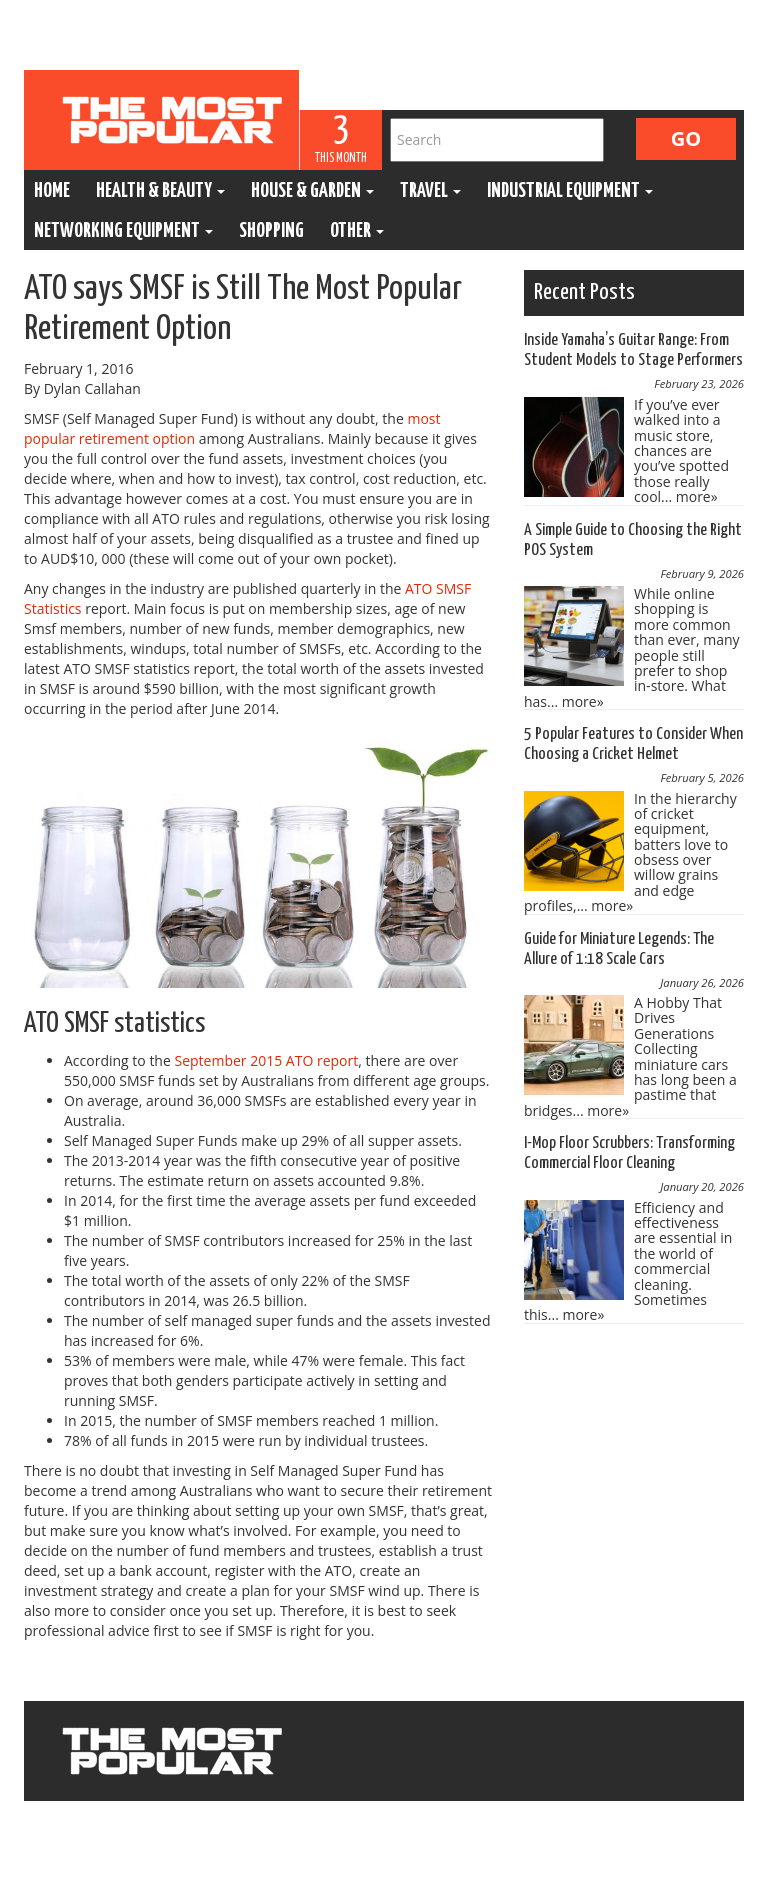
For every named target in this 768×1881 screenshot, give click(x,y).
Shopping (271, 231)
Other (357, 231)
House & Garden (312, 191)
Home (52, 191)
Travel (430, 191)
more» (697, 496)
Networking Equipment (123, 231)
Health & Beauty (160, 191)
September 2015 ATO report (266, 1060)
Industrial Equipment (570, 191)
